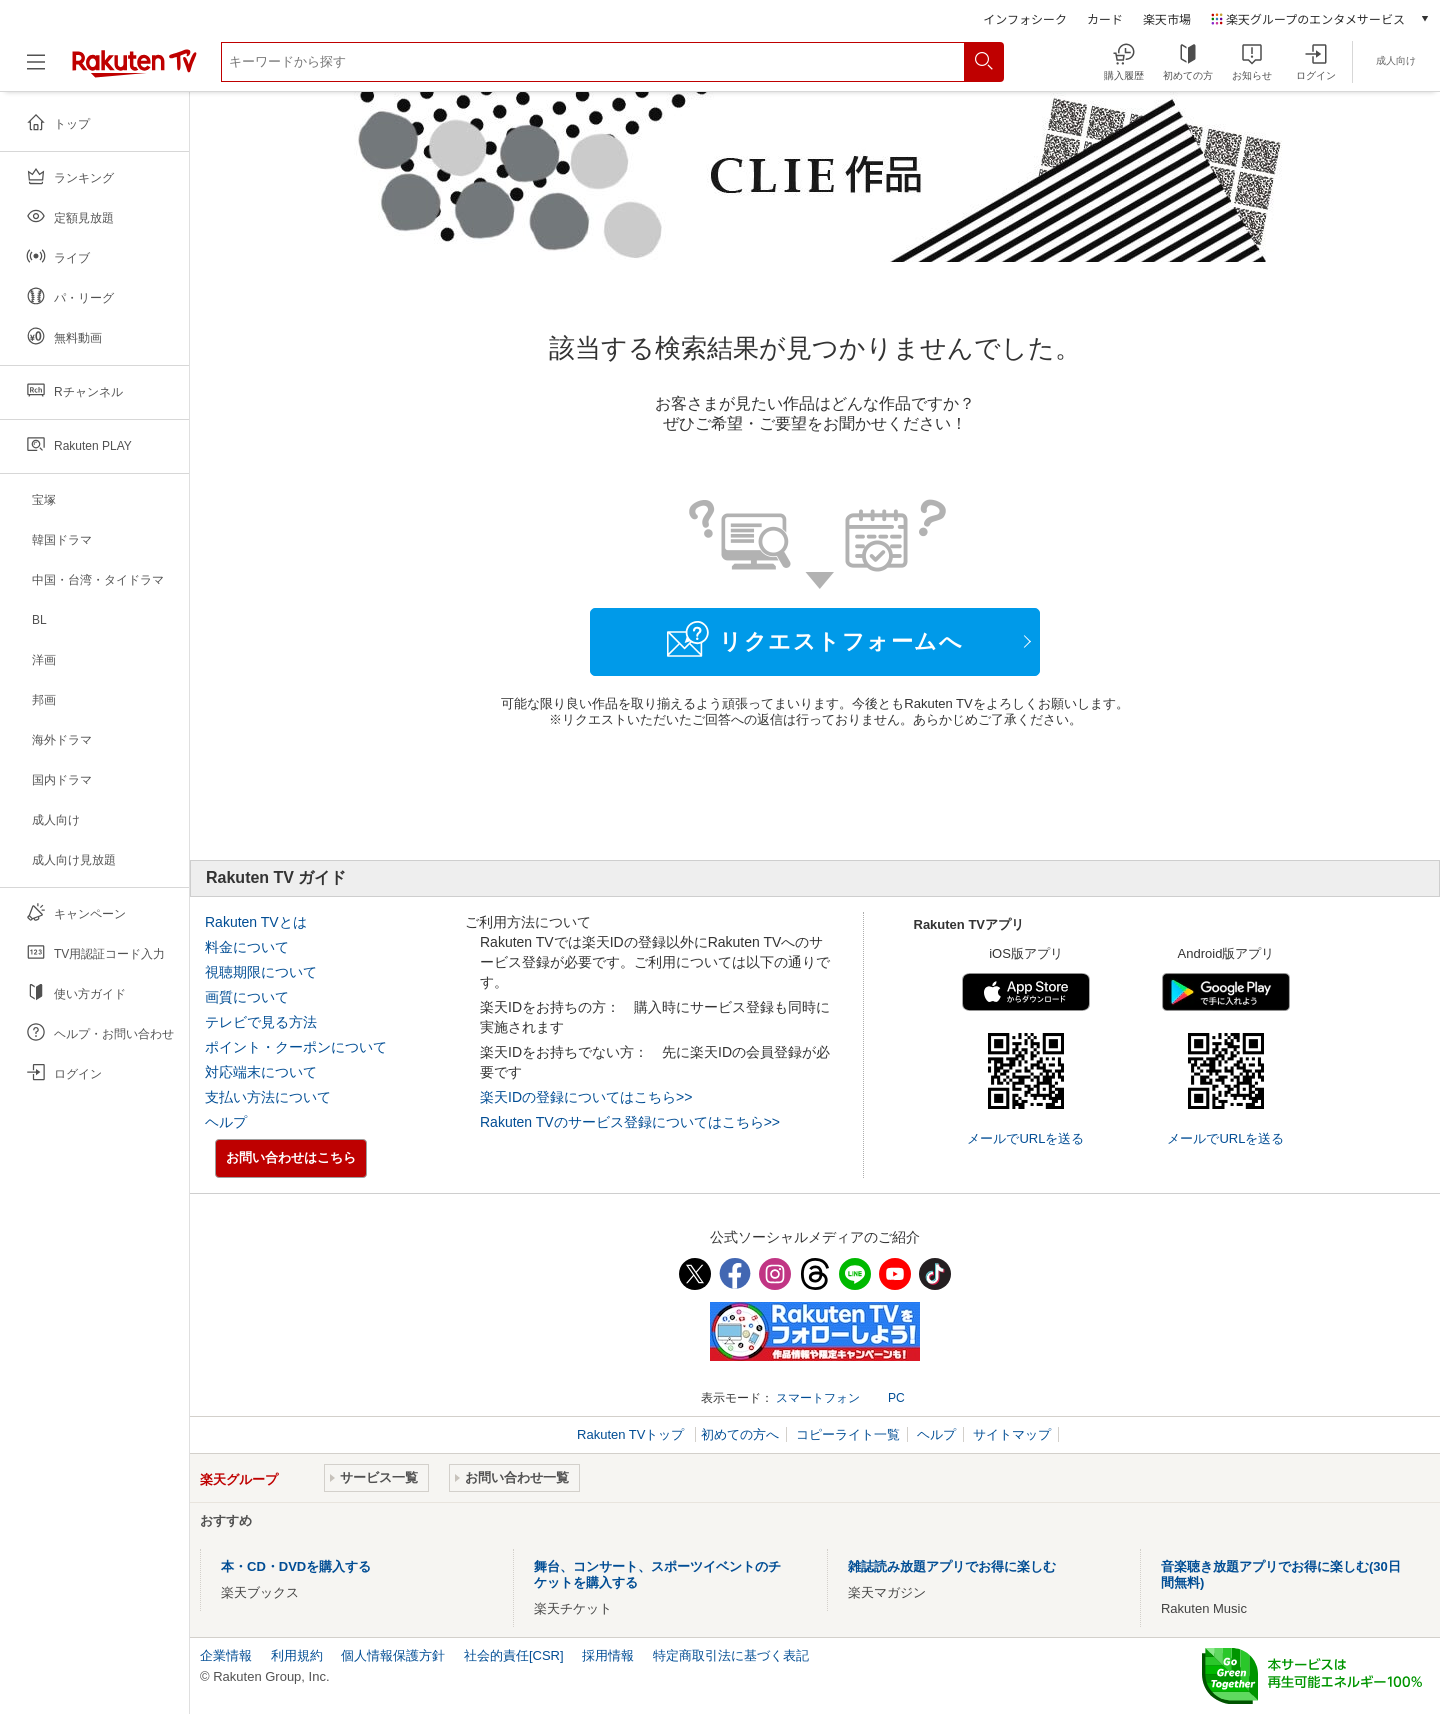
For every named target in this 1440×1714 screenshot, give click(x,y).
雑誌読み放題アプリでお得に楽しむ (952, 1566)
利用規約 (297, 1655)
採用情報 (608, 1655)
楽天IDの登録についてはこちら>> (586, 1097)
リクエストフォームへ (815, 639)
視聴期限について (261, 972)
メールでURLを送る (1025, 1138)
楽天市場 (1167, 18)
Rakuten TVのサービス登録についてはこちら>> (630, 1122)
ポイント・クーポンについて (296, 1047)
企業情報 (226, 1655)
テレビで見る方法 (261, 1022)
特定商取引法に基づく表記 (731, 1655)
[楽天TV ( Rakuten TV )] (134, 69)
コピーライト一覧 (848, 1434)
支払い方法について (268, 1097)
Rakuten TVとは (256, 922)
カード (1105, 18)
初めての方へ (740, 1434)
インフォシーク (1025, 18)
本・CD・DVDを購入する (296, 1566)
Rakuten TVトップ (632, 1434)
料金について (247, 947)
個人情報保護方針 (393, 1655)
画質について (247, 997)
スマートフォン (818, 1398)
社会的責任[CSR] (514, 1655)
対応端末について (261, 1072)
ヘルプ (226, 1122)
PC (896, 1398)
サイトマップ (1012, 1434)
